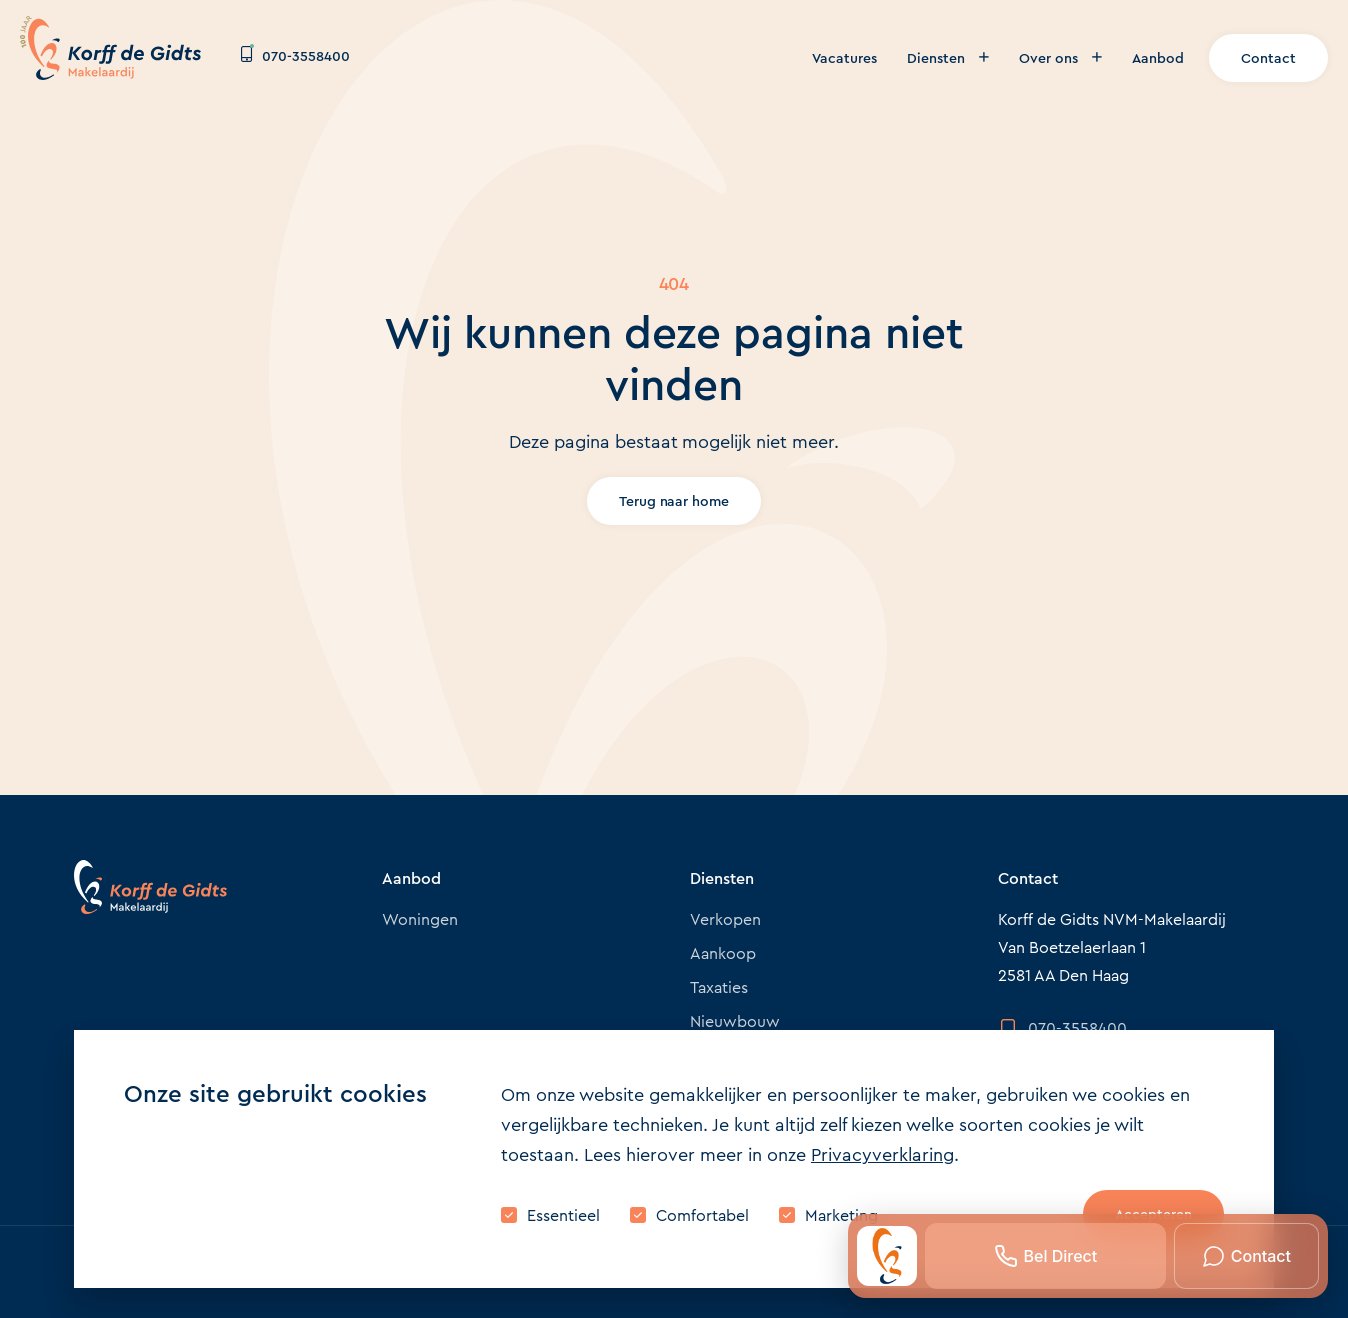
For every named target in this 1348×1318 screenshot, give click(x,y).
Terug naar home (674, 501)
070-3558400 (295, 56)
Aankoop (723, 953)
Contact (1268, 58)
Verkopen (725, 919)
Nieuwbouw (735, 1021)
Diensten (948, 58)
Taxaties (719, 987)
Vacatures (844, 58)
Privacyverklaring (882, 1155)
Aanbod (1158, 58)
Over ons (1060, 58)
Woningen (420, 919)
